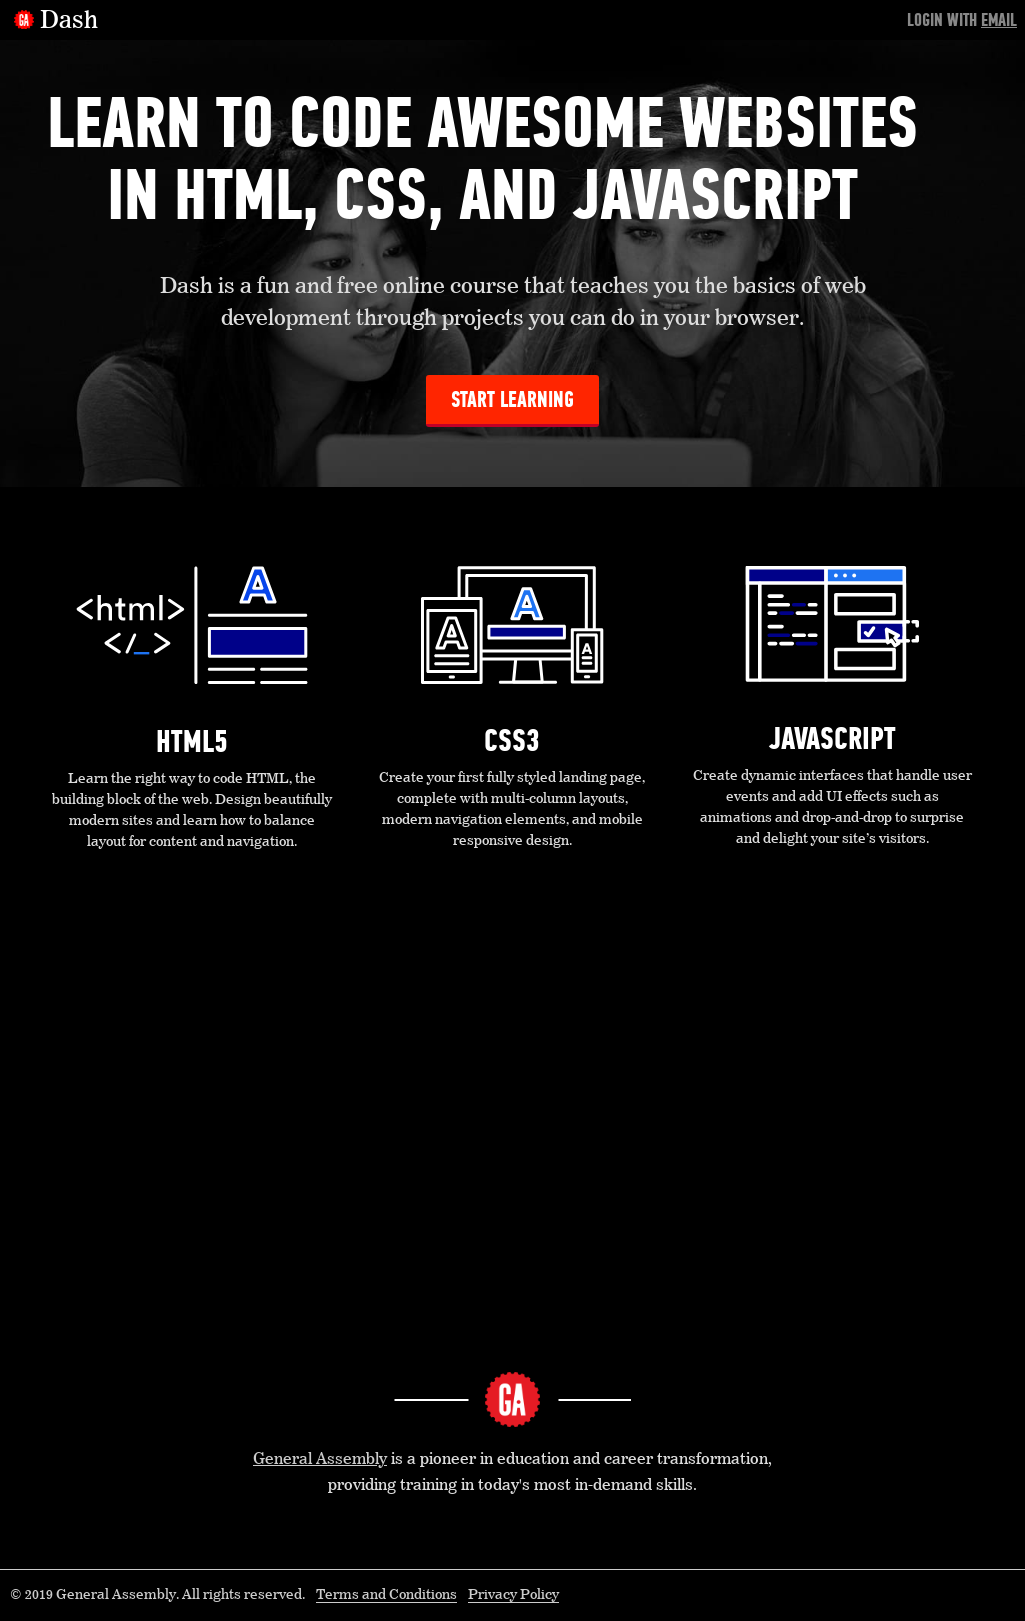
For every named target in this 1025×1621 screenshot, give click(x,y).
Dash (69, 21)
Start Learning (512, 399)
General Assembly (320, 1460)
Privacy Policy (513, 1595)
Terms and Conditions (386, 1595)
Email (999, 20)
